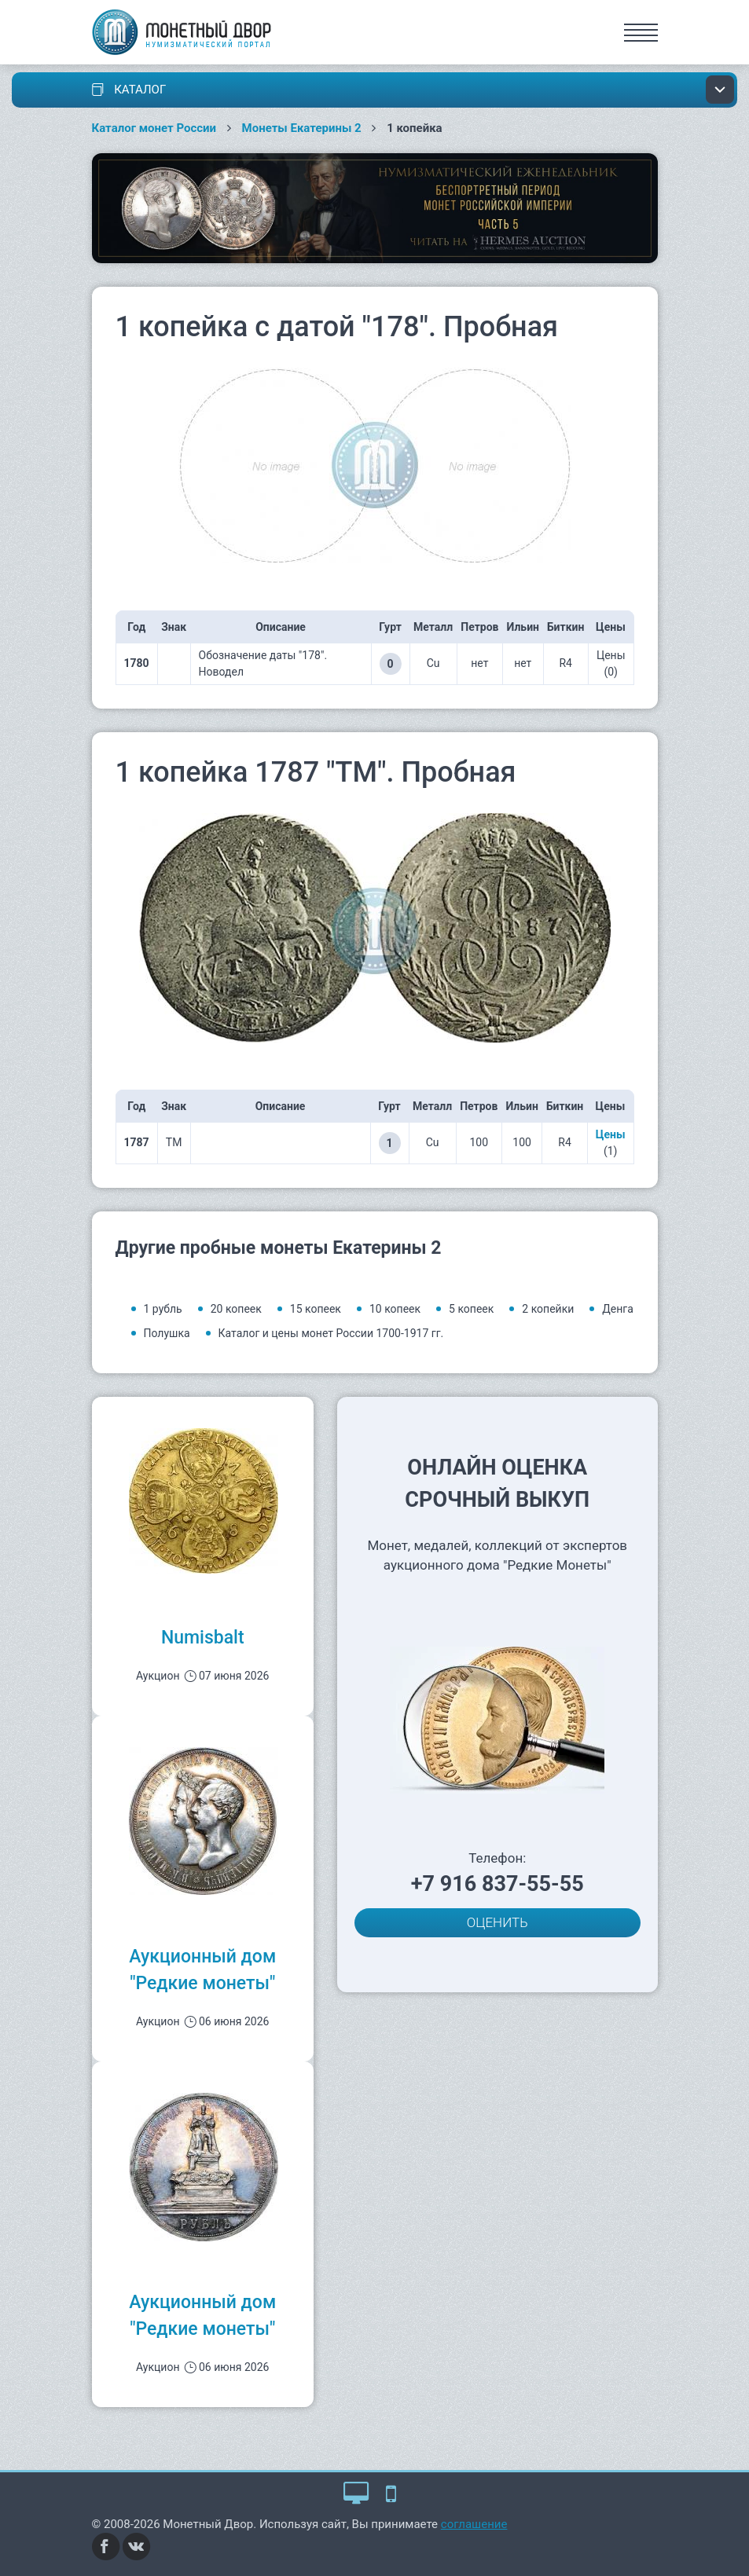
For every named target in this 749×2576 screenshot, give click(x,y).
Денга (617, 1309)
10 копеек (394, 1309)
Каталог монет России (154, 128)
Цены (611, 1134)
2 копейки (548, 1309)
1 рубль (163, 1309)
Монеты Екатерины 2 (302, 128)
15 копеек (315, 1309)
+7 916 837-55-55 (497, 1883)
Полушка (167, 1333)
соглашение (474, 2524)
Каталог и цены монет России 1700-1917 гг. (331, 1333)
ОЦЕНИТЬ (497, 1922)
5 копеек (471, 1309)
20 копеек (236, 1309)
